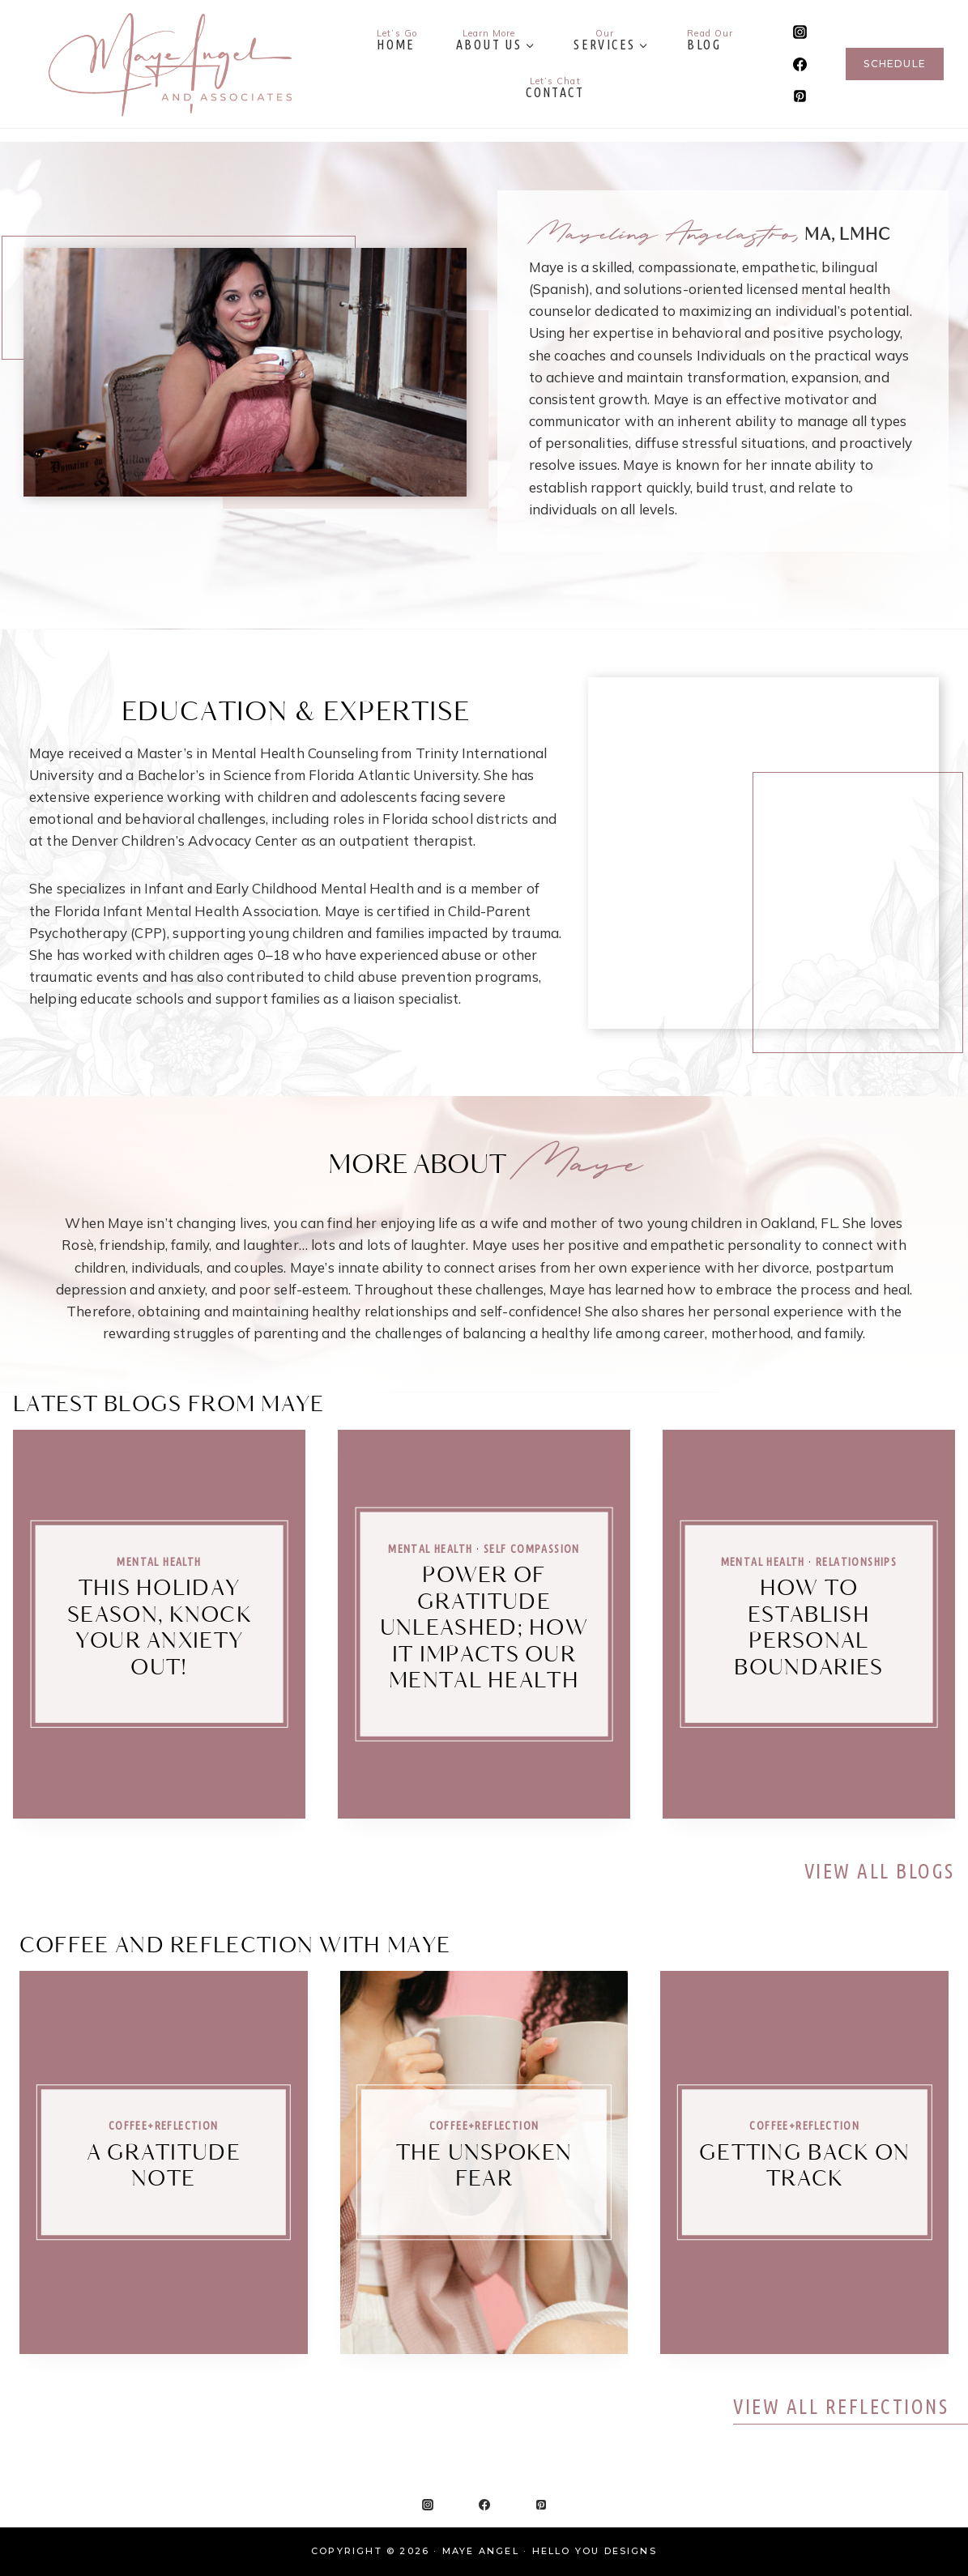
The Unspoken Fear (484, 2166)
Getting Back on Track (804, 2166)
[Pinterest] (799, 95)
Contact (555, 87)
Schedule (895, 64)
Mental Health (159, 1561)
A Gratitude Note (164, 2166)
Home (397, 40)
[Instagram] (799, 32)
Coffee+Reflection (164, 2125)
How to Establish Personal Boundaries (808, 1629)
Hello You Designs (594, 2551)
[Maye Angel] (170, 64)
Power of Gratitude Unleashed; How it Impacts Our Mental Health (484, 1628)
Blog (710, 40)
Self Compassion (532, 1548)
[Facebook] (799, 64)
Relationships (856, 1561)
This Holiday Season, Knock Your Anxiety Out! (159, 1629)
